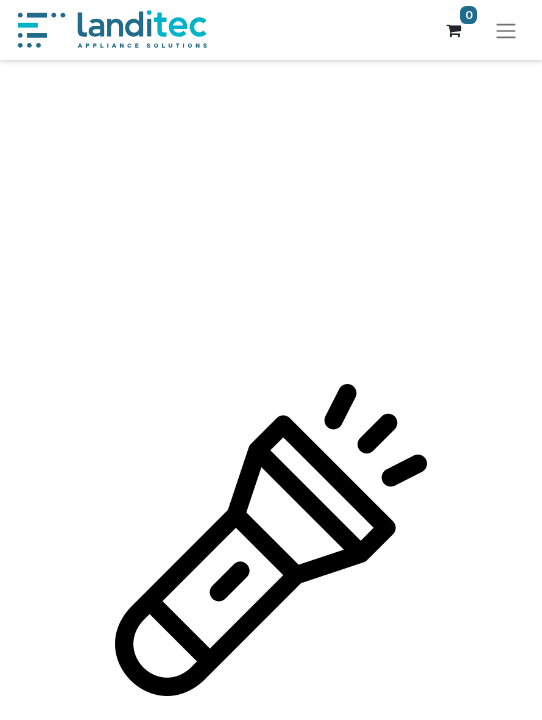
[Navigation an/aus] (506, 30)
